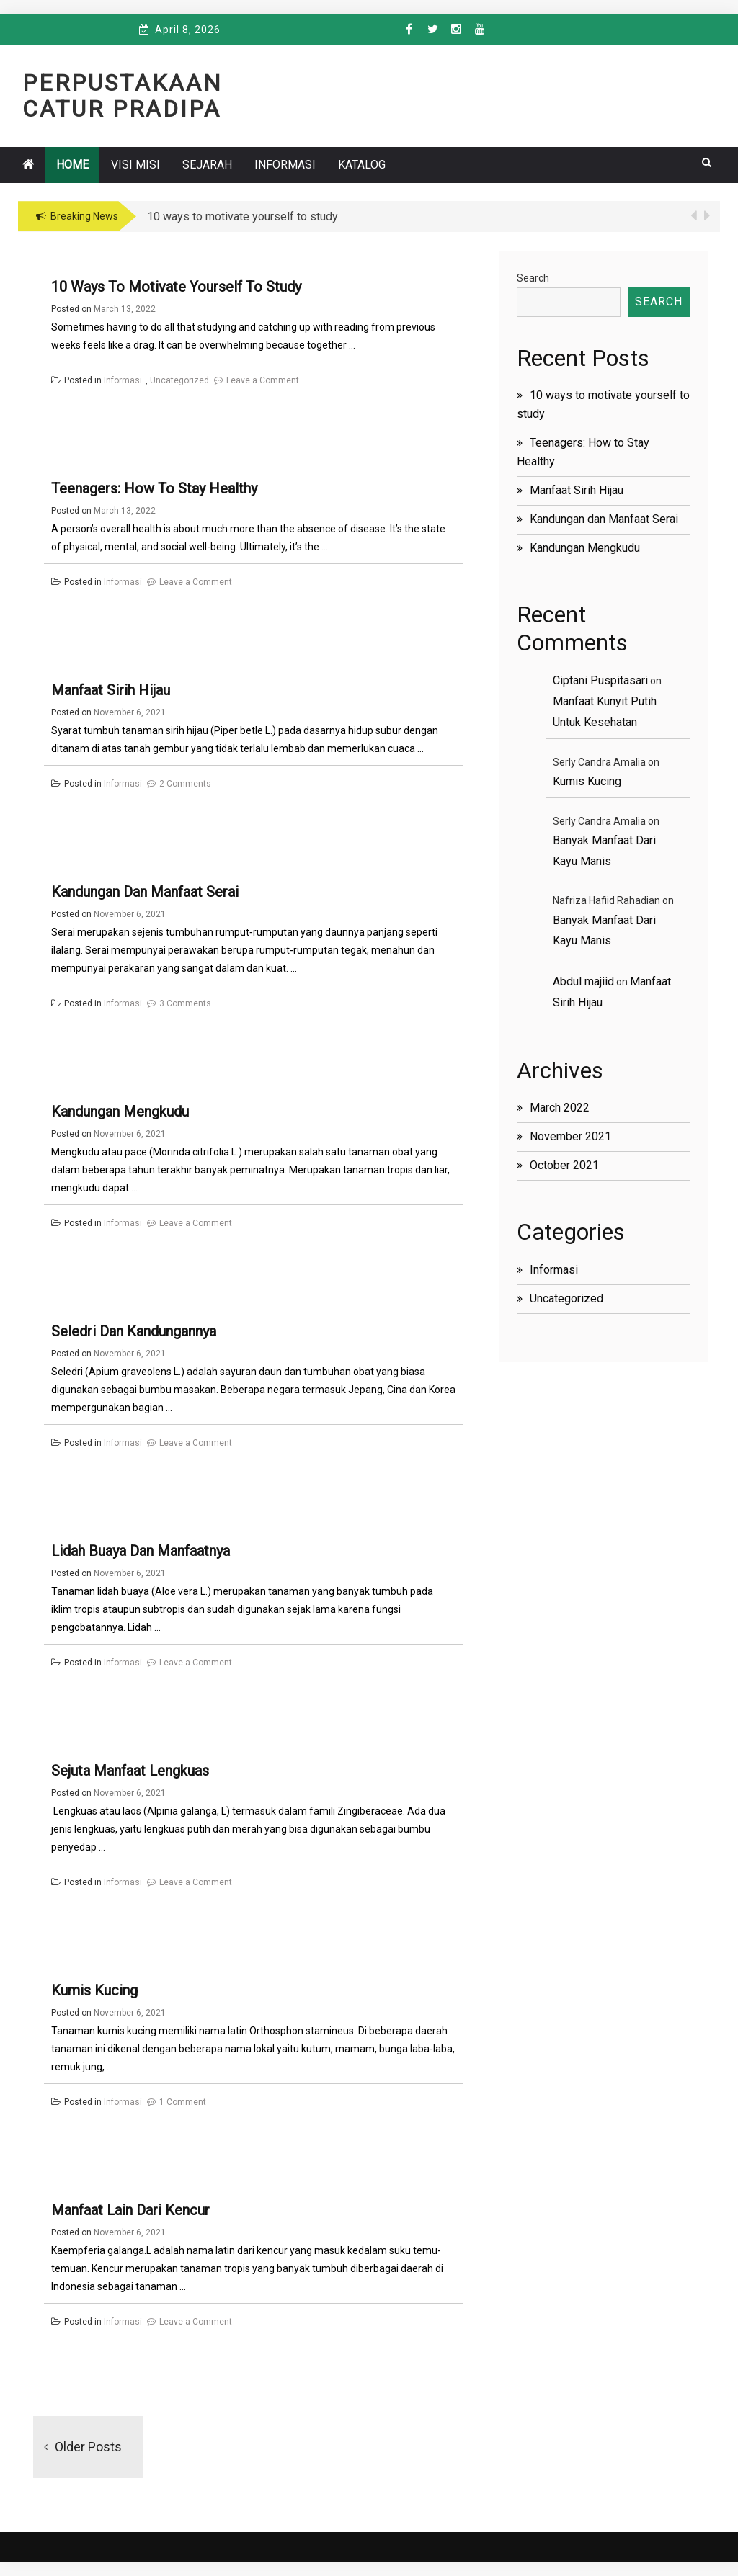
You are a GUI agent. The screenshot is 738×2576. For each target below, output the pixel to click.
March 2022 (560, 1107)
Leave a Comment (262, 380)
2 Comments (185, 784)
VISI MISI (135, 164)
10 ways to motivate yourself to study (176, 286)
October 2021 (564, 1165)
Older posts (88, 2446)
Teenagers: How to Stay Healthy (154, 488)
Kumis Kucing (94, 1990)
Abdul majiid (583, 981)
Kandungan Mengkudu (120, 1111)
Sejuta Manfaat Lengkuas (130, 1770)
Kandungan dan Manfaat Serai (145, 891)
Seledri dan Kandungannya (133, 1331)
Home (72, 164)
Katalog (362, 164)
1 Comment (182, 2102)
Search (533, 278)
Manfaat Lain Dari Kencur (130, 2210)
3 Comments (185, 1003)
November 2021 (570, 1136)
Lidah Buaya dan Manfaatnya (140, 1551)
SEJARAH (207, 164)
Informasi (285, 164)
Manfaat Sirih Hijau (110, 690)
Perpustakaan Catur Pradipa (122, 95)
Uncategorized (179, 380)
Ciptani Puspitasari (600, 680)
